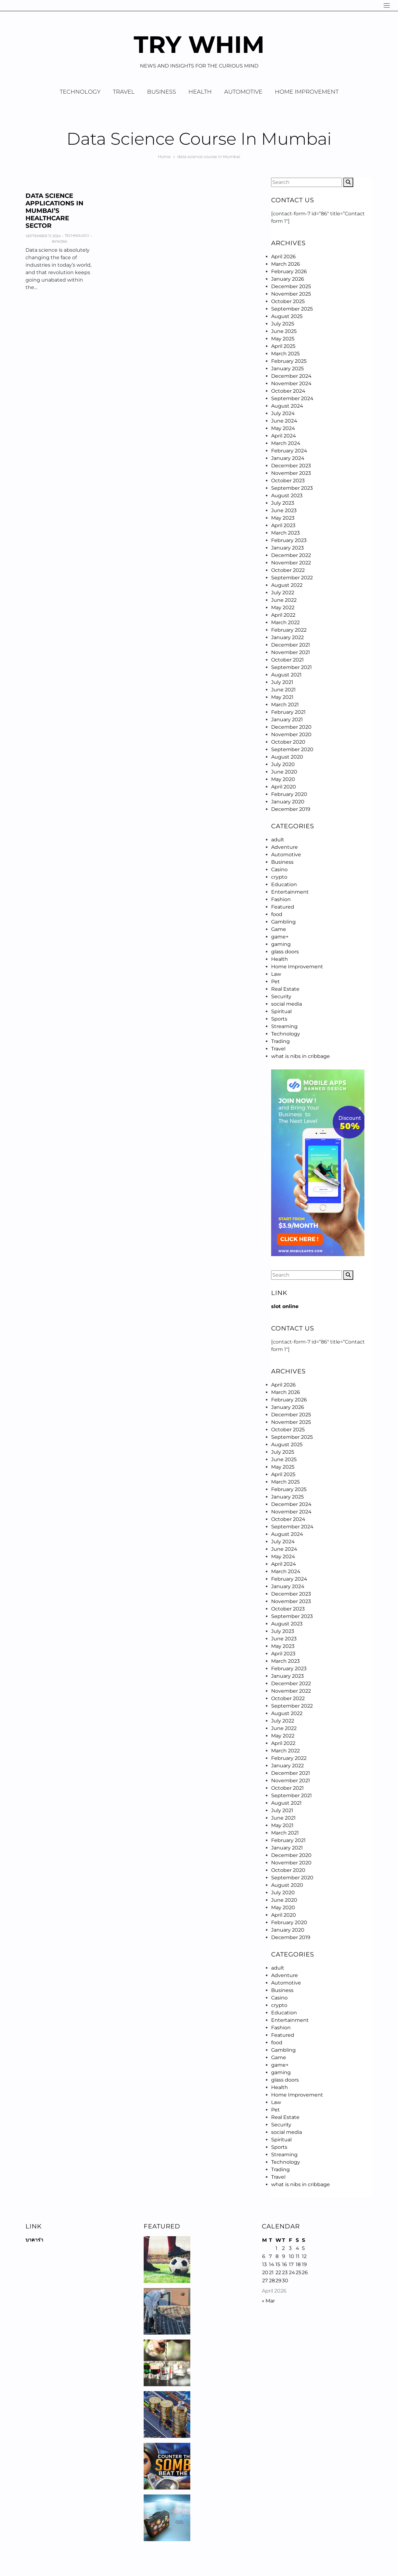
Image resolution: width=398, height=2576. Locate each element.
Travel (124, 91)
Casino (279, 869)
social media (286, 1004)
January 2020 (287, 802)
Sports (279, 1019)
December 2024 (291, 376)
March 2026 (285, 264)
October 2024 (288, 391)
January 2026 (287, 279)
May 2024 (283, 428)
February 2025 (289, 361)
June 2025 (284, 331)
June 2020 (284, 772)
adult (277, 840)
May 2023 (282, 518)
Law (276, 974)
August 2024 (287, 406)
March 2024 (285, 443)
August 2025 (287, 316)
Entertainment (290, 892)
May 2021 (282, 697)
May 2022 (282, 607)
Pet (275, 981)
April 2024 (283, 436)
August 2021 (286, 675)
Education (284, 884)
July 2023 (282, 503)
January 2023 (287, 548)
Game (278, 929)
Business (161, 91)
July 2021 (282, 682)
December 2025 (291, 286)
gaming (281, 944)
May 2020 (283, 779)
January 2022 (287, 637)
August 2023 (287, 495)
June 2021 (283, 690)
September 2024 (292, 398)
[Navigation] (387, 5)
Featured (282, 907)
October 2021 (287, 660)
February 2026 (289, 271)
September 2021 (291, 667)
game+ (280, 937)
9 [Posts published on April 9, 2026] (283, 2256)
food (276, 914)
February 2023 (289, 540)
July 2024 (283, 413)
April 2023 (283, 525)
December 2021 (290, 645)
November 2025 (291, 294)
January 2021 (287, 719)
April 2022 (283, 615)
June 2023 (284, 510)
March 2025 (285, 354)
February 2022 (289, 630)
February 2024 (289, 451)
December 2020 (291, 727)
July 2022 (282, 593)
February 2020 (289, 794)
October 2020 (288, 742)
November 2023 (291, 473)
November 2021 (290, 652)
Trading (280, 1041)
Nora (62, 241)
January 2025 (287, 369)
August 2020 (287, 757)
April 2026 (283, 256)
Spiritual (281, 1011)
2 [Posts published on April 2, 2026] (283, 2248)
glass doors (285, 952)
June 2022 (284, 600)
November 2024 (291, 383)
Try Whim (199, 44)
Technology (80, 91)
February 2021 (288, 712)
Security (281, 996)
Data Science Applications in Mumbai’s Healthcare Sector (54, 210)
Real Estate (285, 989)
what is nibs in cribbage (300, 1056)
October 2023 (288, 481)
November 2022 (291, 563)
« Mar (268, 2301)
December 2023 (291, 466)
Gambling (283, 922)
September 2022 (292, 578)
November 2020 (291, 734)
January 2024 (287, 458)
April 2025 (283, 346)
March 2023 (285, 533)
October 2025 (288, 301)
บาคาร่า (34, 2240)
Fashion (281, 899)
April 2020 (283, 787)
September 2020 (292, 749)
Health (200, 91)
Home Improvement (307, 91)
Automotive (243, 91)
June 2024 (284, 421)
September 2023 (292, 488)
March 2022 (285, 622)
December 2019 (290, 809)
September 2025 (292, 309)
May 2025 (282, 339)
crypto (279, 877)
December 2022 (291, 555)
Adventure (284, 847)
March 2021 (285, 705)
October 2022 (288, 570)
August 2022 (287, 585)
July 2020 (283, 764)
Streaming (284, 1026)
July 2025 (282, 324)
